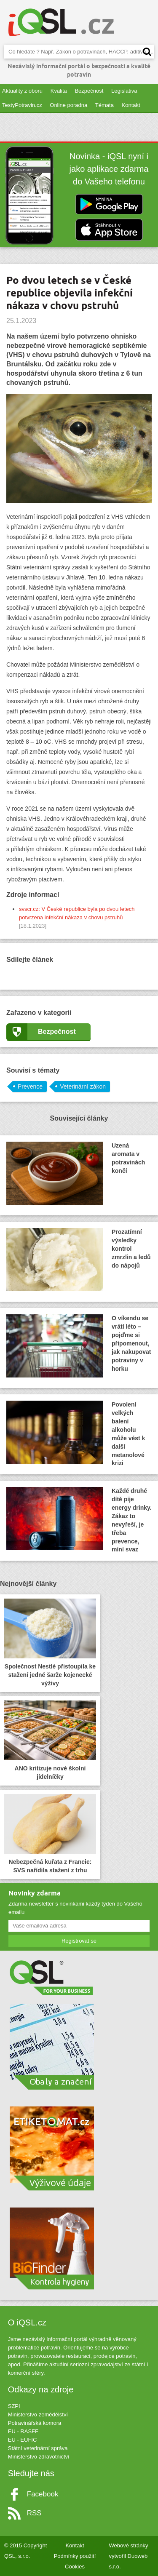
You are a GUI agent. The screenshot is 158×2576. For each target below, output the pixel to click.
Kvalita (59, 91)
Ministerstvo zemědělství (38, 2414)
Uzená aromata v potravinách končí (75, 1173)
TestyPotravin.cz (22, 105)
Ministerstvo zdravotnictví (39, 2456)
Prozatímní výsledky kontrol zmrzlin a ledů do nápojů (78, 1259)
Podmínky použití (75, 2556)
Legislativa (124, 91)
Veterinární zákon (83, 1086)
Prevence (30, 1086)
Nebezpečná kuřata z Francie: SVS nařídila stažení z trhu (50, 1834)
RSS (34, 2513)
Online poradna (68, 105)
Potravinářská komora (34, 2423)
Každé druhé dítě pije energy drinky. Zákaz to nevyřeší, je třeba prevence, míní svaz (79, 1520)
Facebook (43, 2494)
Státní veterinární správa (38, 2448)
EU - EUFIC (22, 2440)
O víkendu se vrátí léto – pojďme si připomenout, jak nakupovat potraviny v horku (78, 1345)
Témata (104, 105)
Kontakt (131, 105)
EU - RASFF (23, 2431)
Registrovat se (79, 1941)
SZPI (14, 2406)
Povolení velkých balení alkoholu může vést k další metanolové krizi (75, 1433)
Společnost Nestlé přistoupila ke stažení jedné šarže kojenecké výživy (50, 1643)
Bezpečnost (89, 91)
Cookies (75, 2566)
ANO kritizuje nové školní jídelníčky (50, 1740)
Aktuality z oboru (22, 91)
